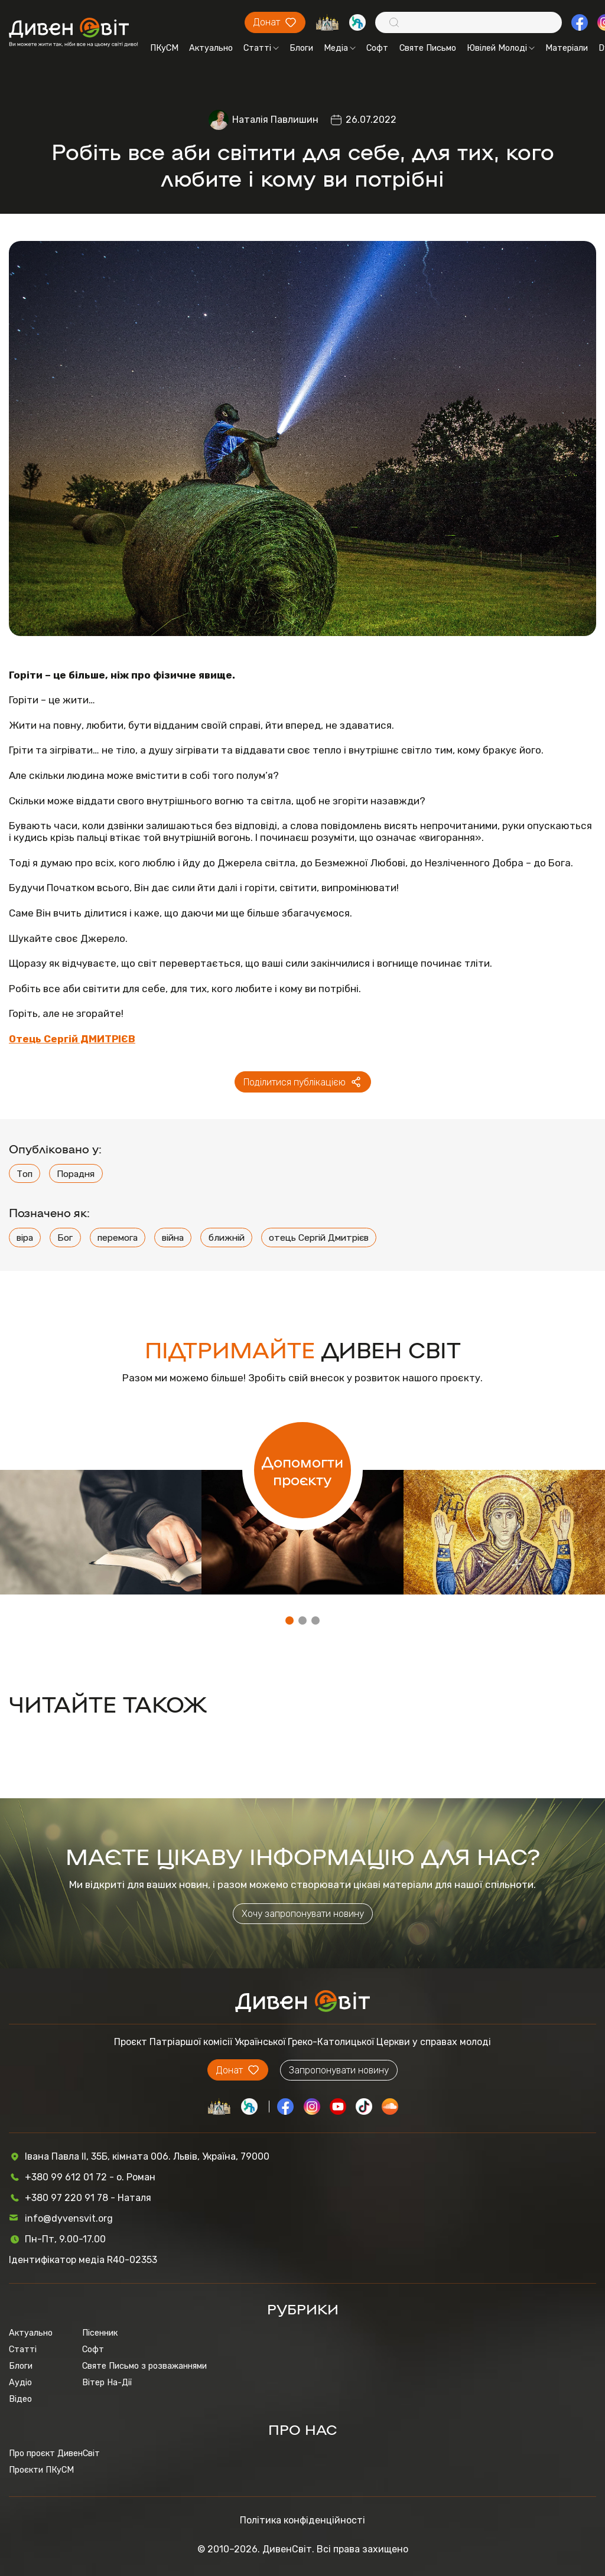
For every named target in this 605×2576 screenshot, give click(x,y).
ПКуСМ (164, 48)
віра (25, 1237)
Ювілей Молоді (501, 48)
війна (173, 1237)
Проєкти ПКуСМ (41, 2469)
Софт (377, 48)
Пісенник (100, 2332)
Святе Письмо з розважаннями (144, 2365)
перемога (117, 1237)
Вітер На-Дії (107, 2382)
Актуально (211, 48)
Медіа (340, 48)
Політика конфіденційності (302, 2520)
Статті (261, 48)
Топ (24, 1173)
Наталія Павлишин (275, 119)
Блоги (301, 48)
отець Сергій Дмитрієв (319, 1237)
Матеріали (566, 48)
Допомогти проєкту (302, 1470)
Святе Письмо (427, 48)
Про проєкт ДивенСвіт (54, 2453)
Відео (20, 2399)
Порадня (76, 1173)
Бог (65, 1237)
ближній (227, 1237)
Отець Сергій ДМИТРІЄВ (72, 1039)
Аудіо (20, 2382)
